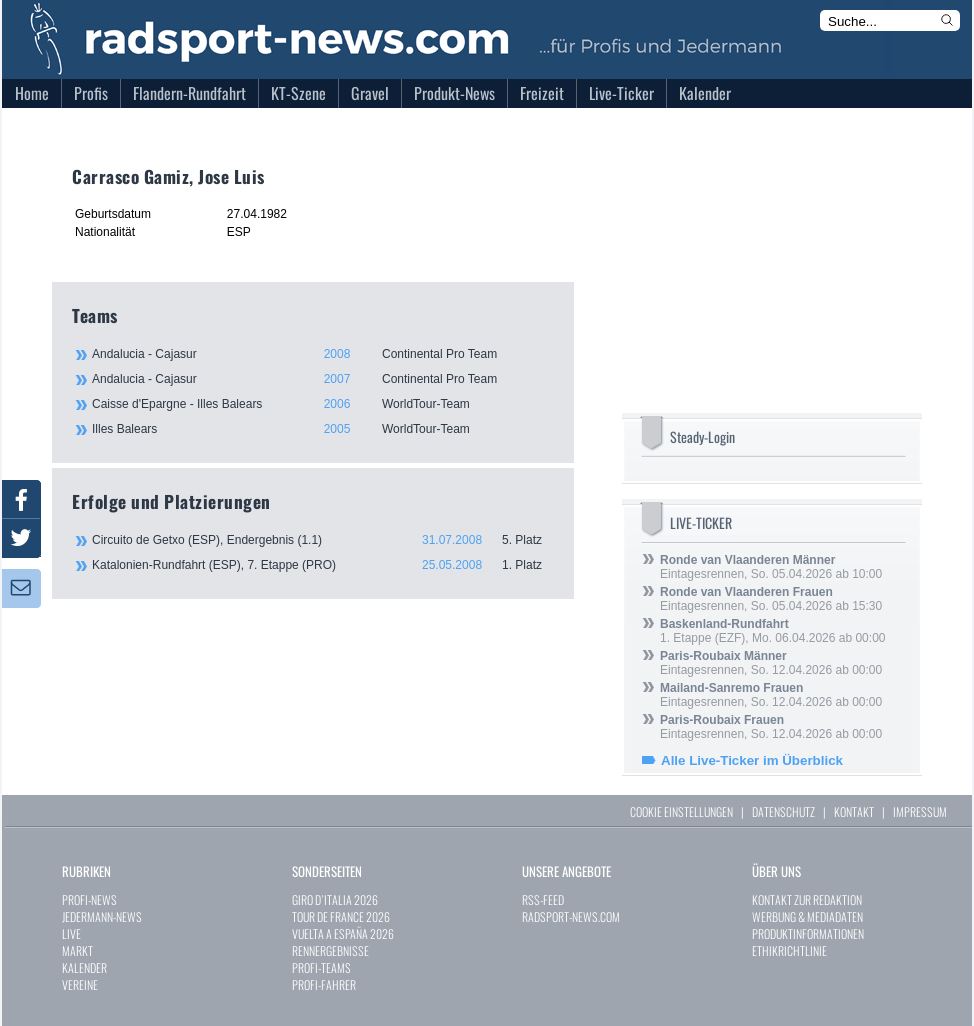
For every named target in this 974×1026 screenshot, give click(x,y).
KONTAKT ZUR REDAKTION (807, 899)
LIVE (71, 933)
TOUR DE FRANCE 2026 (341, 916)
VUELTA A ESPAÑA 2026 (343, 933)
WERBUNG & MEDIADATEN (807, 916)
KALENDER (84, 967)
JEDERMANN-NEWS (102, 916)
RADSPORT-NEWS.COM (571, 916)
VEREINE (80, 984)
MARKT (77, 950)
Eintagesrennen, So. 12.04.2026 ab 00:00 (771, 663)
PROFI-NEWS (89, 899)
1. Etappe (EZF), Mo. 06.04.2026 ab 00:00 (772, 631)
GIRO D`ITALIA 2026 (335, 899)
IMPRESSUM (920, 811)
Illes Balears (322, 429)
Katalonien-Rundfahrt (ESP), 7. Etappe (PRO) (323, 565)
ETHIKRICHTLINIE (789, 950)
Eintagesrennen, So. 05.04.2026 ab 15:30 (771, 599)
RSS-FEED (543, 899)
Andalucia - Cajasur (322, 354)
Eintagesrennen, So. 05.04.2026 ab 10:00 (771, 567)
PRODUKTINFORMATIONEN (808, 933)
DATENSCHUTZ (783, 811)
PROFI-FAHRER (324, 984)
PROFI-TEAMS (321, 967)
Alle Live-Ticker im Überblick (752, 760)
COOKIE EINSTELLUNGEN (681, 811)
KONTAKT (854, 811)
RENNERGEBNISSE (330, 950)
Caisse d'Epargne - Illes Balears (322, 404)
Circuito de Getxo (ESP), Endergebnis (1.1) (323, 540)
